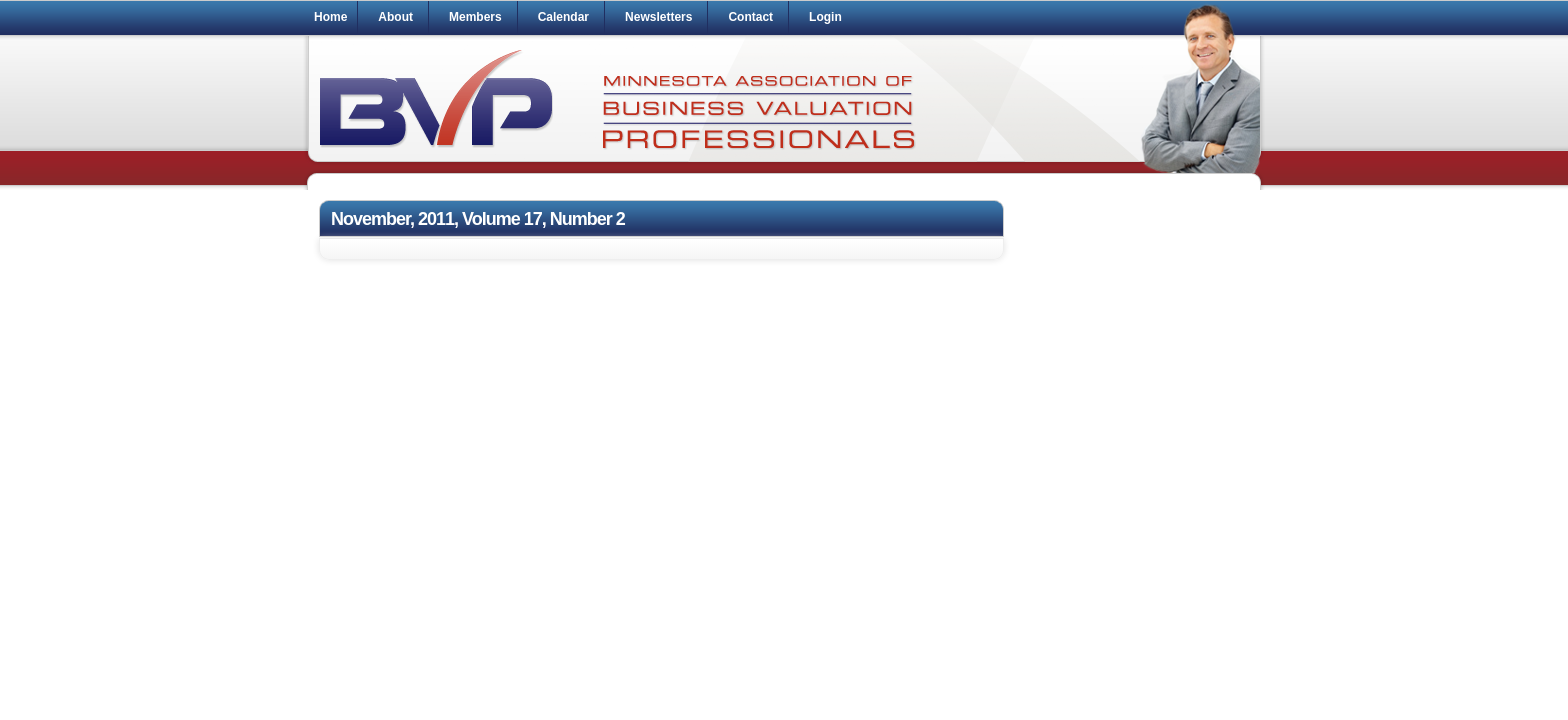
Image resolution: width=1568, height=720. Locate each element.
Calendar (563, 17)
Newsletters (658, 17)
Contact (750, 17)
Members (475, 17)
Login (825, 17)
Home (330, 17)
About (395, 17)
